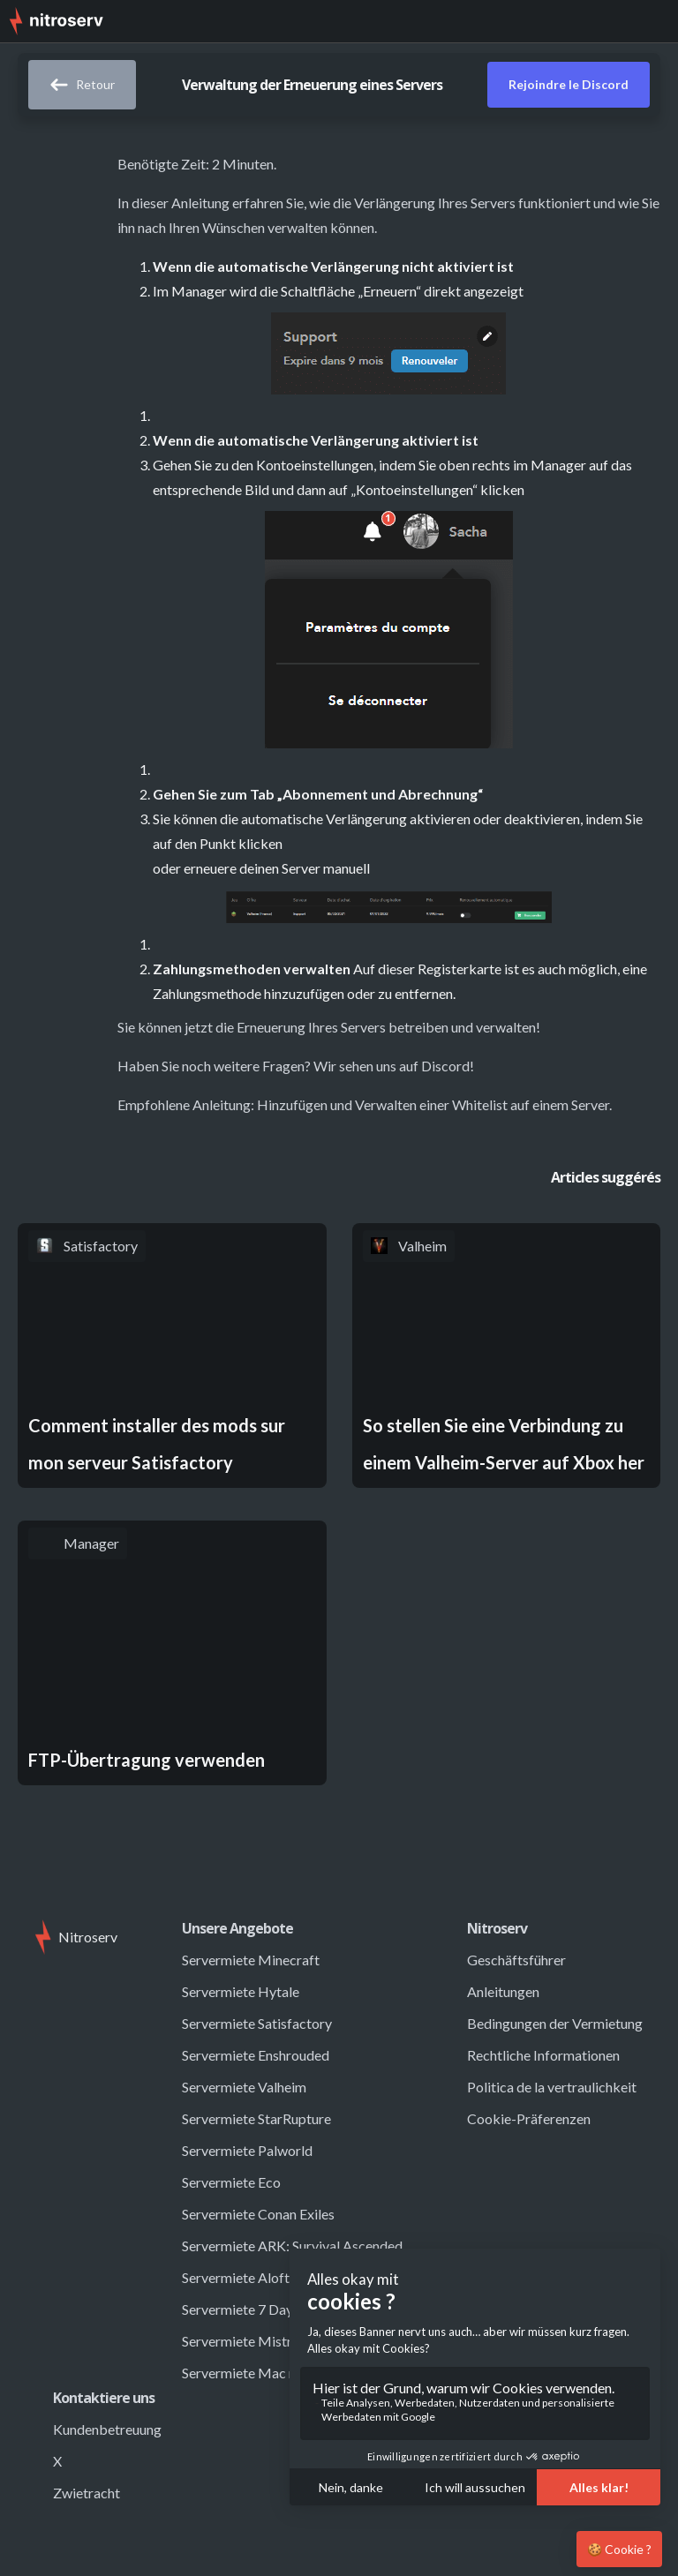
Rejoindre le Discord (568, 84)
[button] (651, 21)
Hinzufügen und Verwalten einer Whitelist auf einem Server (433, 1104)
